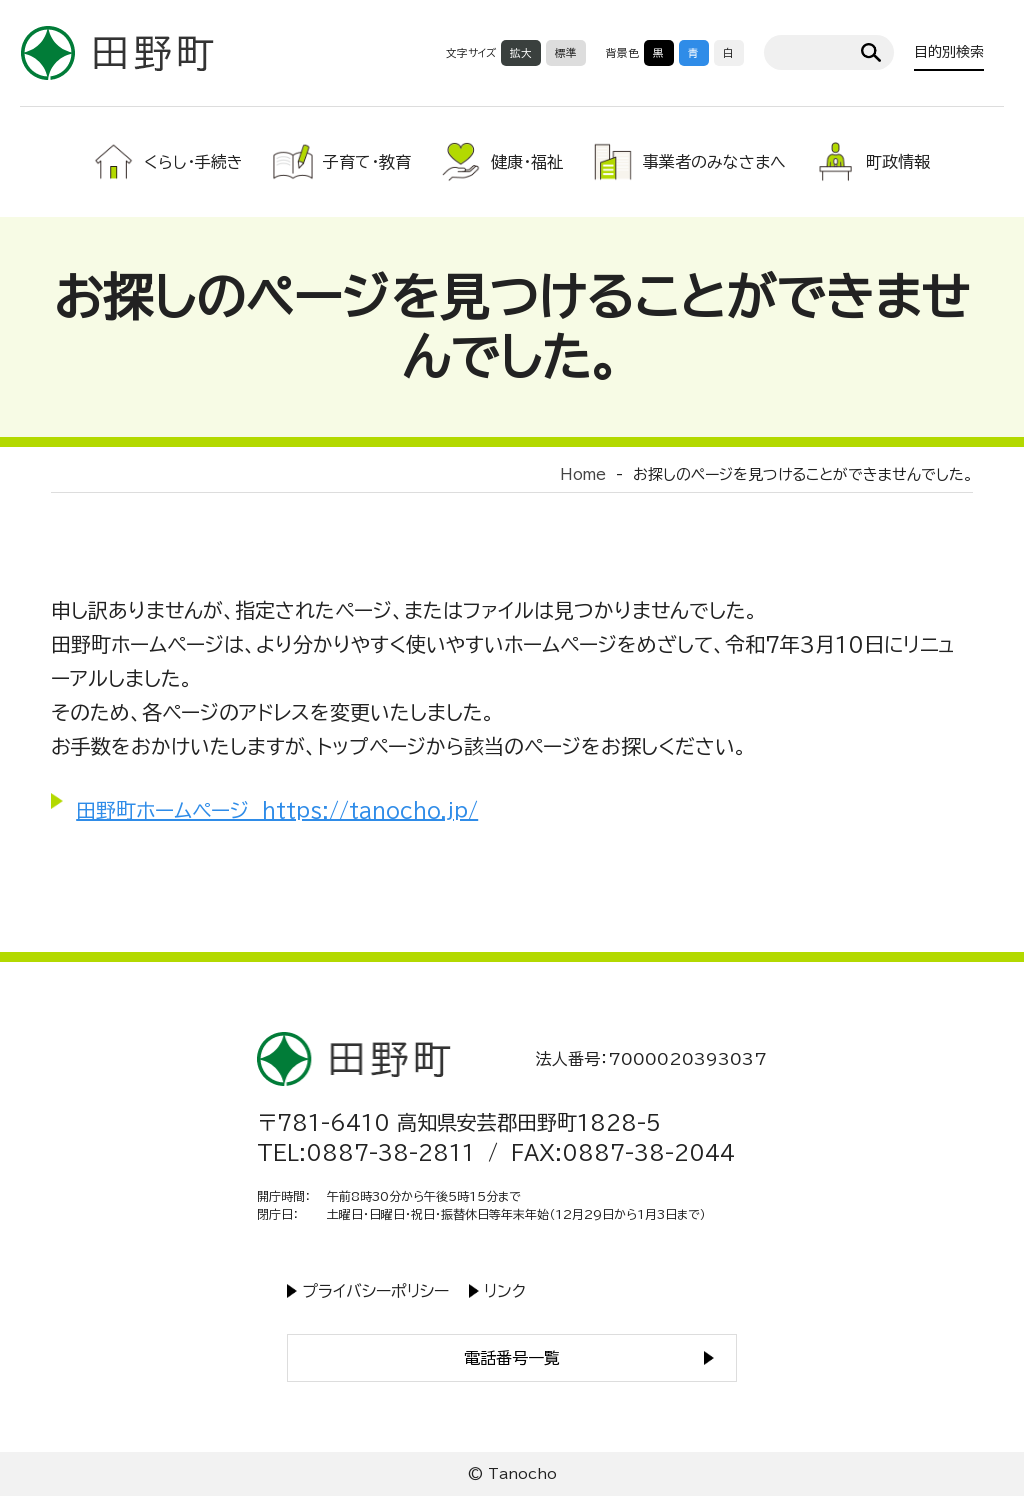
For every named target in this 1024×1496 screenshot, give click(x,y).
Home (583, 474)
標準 (566, 53)
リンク (505, 1291)
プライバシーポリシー (375, 1291)
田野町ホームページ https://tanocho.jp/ (277, 810)
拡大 (521, 53)
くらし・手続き (193, 162)
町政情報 (898, 162)
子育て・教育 (367, 162)
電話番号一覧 (512, 1358)
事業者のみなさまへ (714, 162)
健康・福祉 (527, 162)
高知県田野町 (117, 52)
